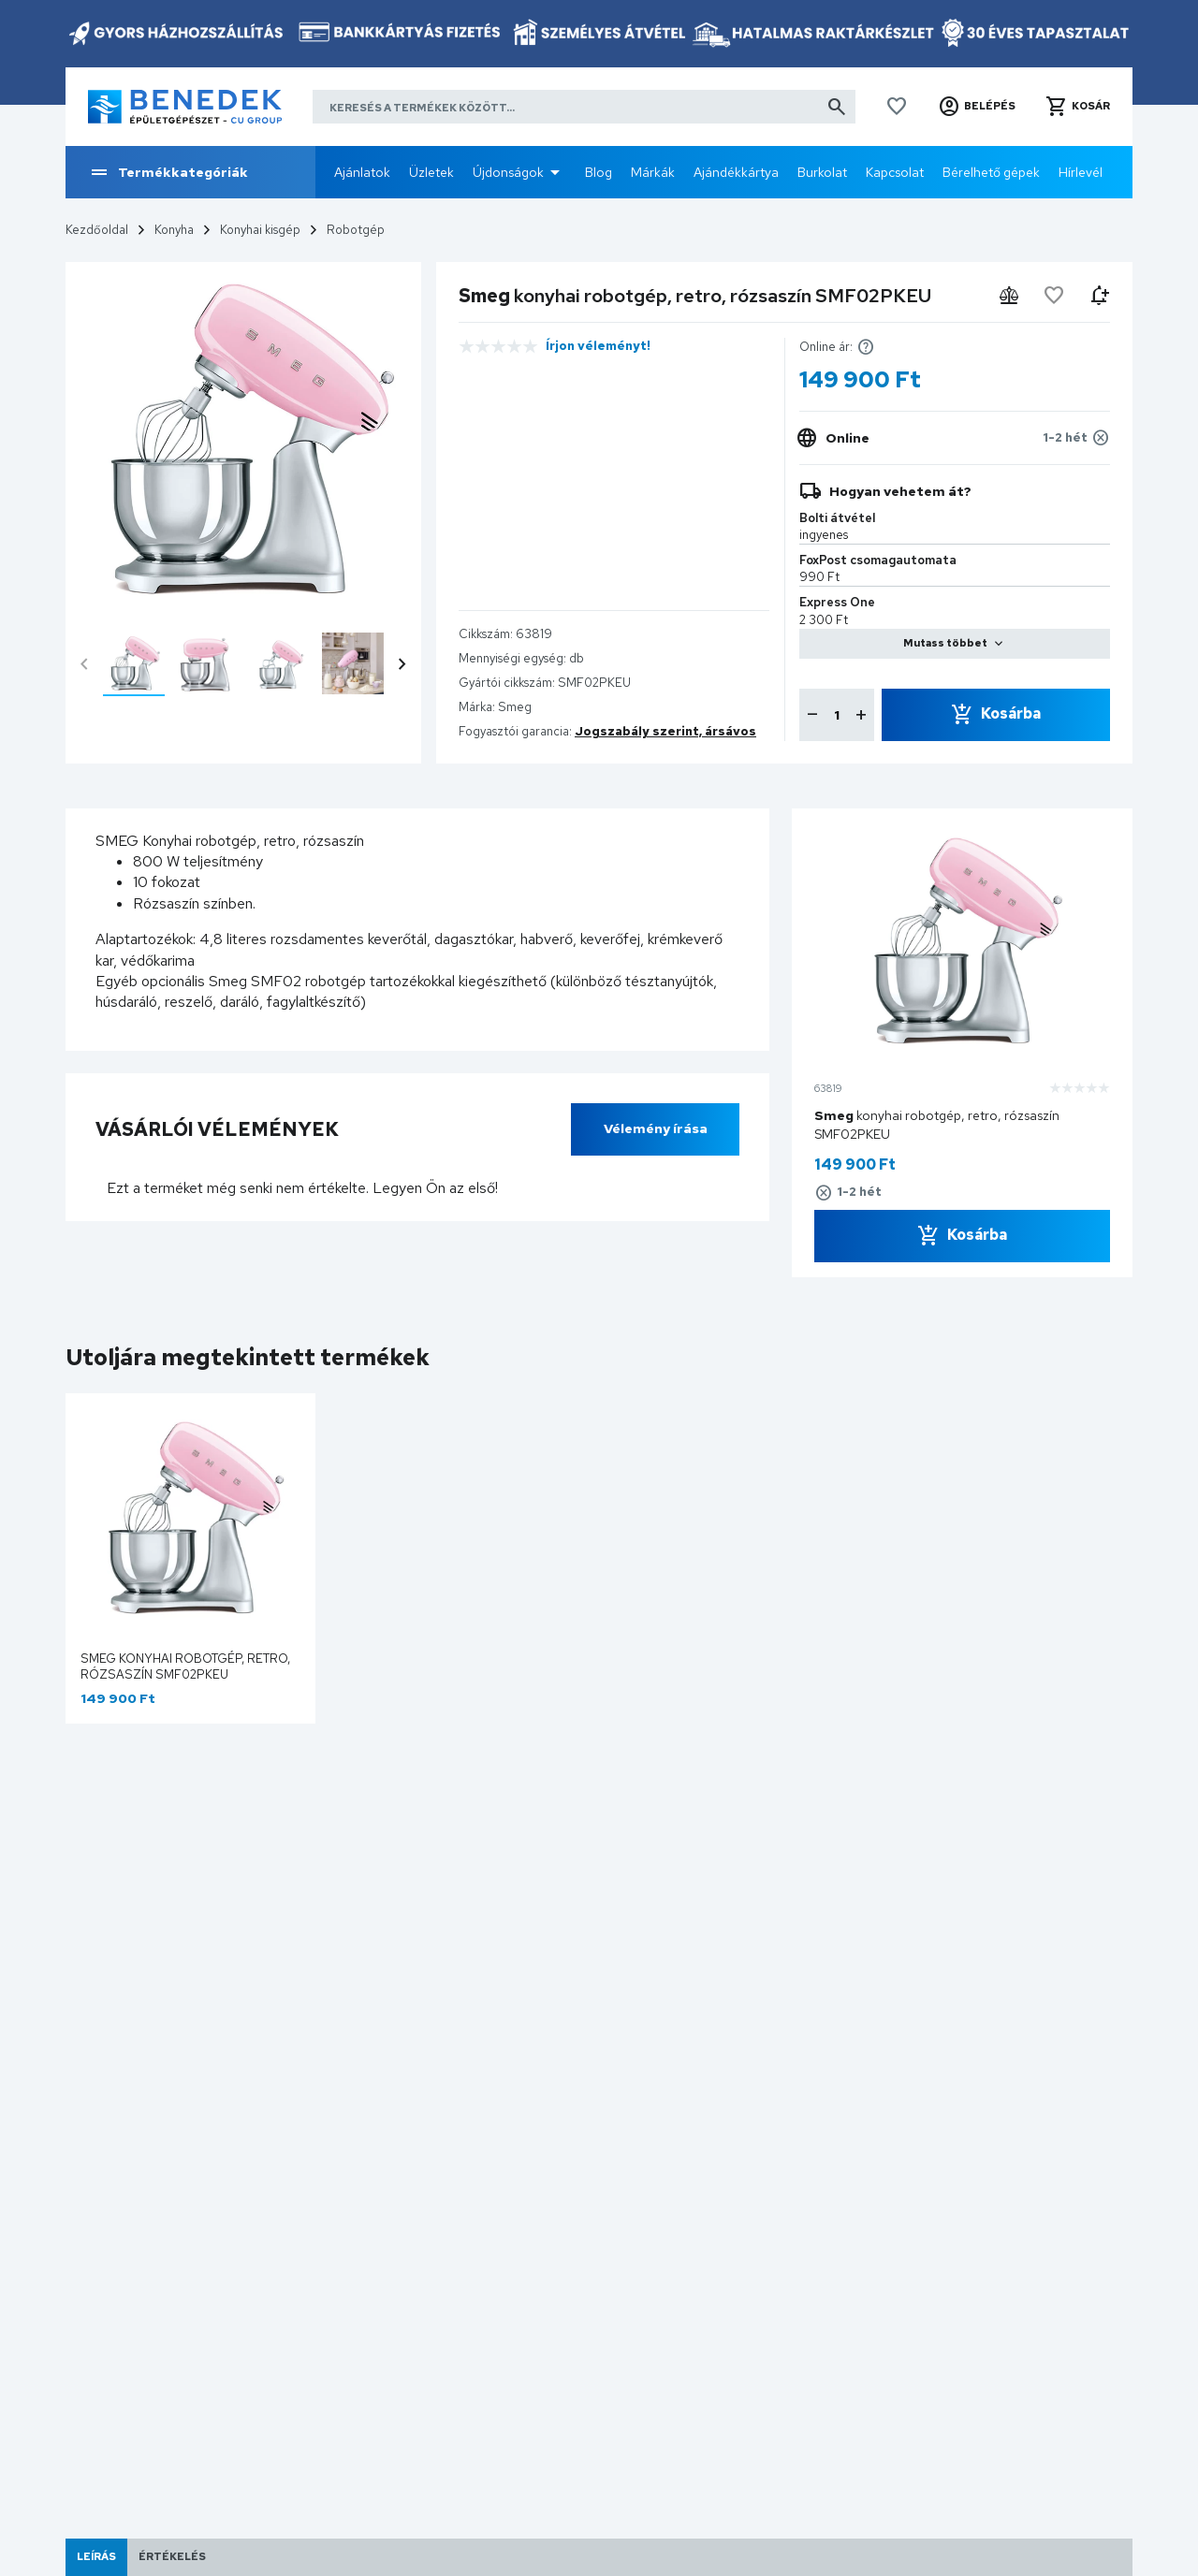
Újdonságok (508, 172)
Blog (598, 172)
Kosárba (1011, 713)
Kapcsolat (895, 172)
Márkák (653, 172)
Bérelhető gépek (991, 172)
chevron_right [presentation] (402, 664)
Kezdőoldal (97, 230)
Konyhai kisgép (260, 230)
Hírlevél (1081, 172)
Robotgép (356, 230)
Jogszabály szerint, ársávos (665, 731)
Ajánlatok (362, 172)
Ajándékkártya (736, 172)
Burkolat (822, 172)
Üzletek (431, 172)
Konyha (174, 230)
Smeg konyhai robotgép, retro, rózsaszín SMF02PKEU (185, 1666)
